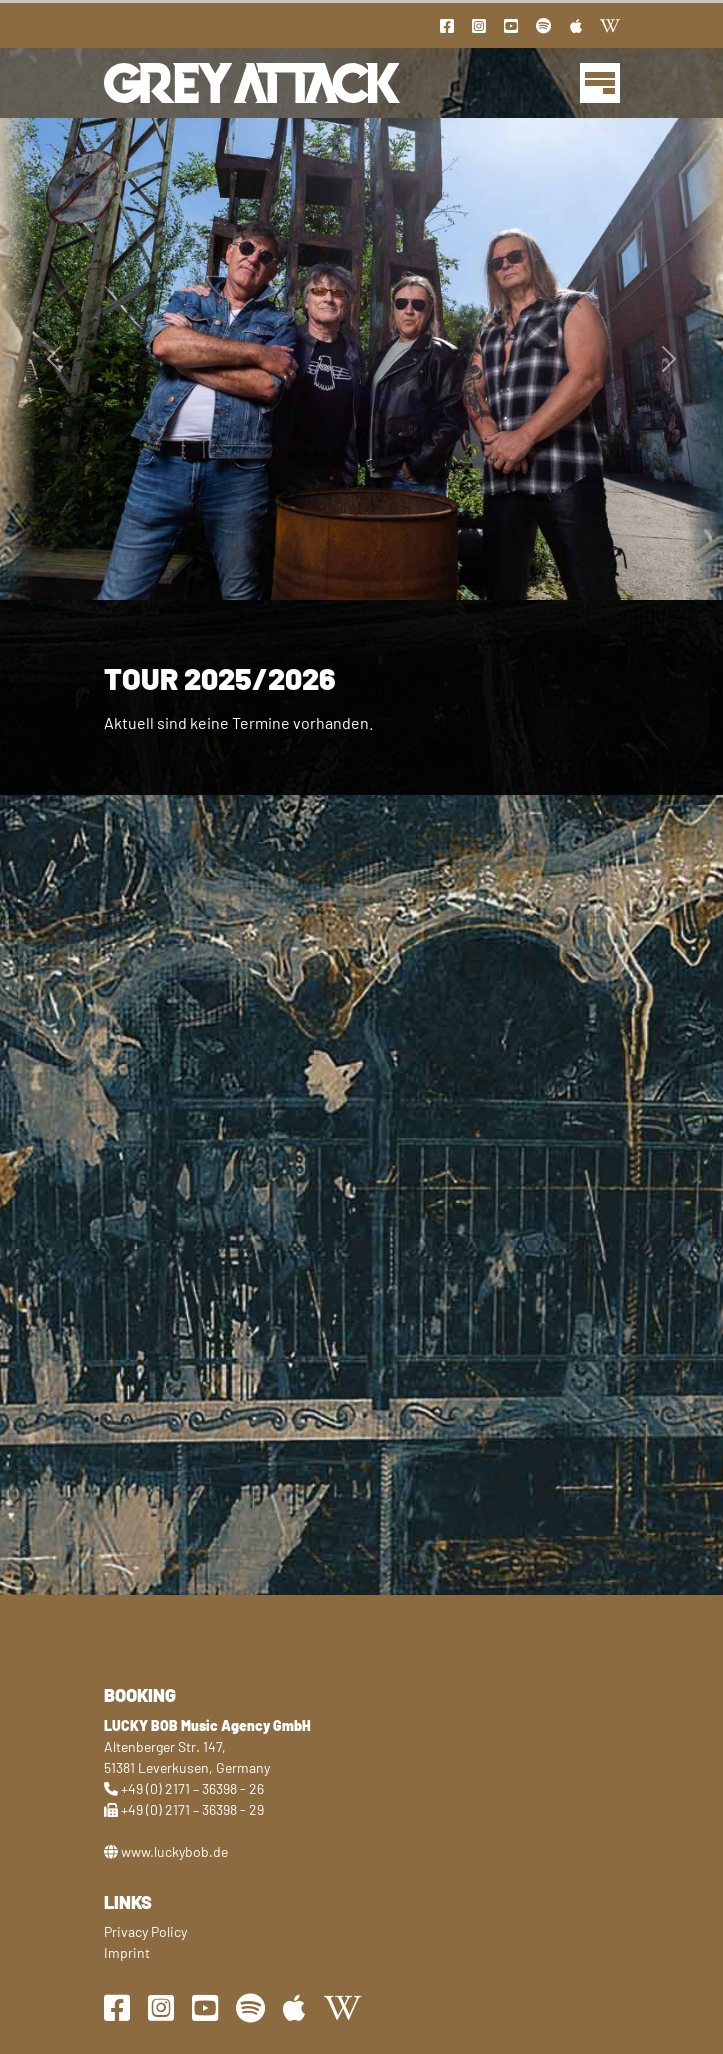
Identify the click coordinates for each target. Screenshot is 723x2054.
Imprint (127, 1952)
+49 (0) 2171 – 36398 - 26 (192, 1788)
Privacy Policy (145, 1931)
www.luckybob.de (174, 1851)
